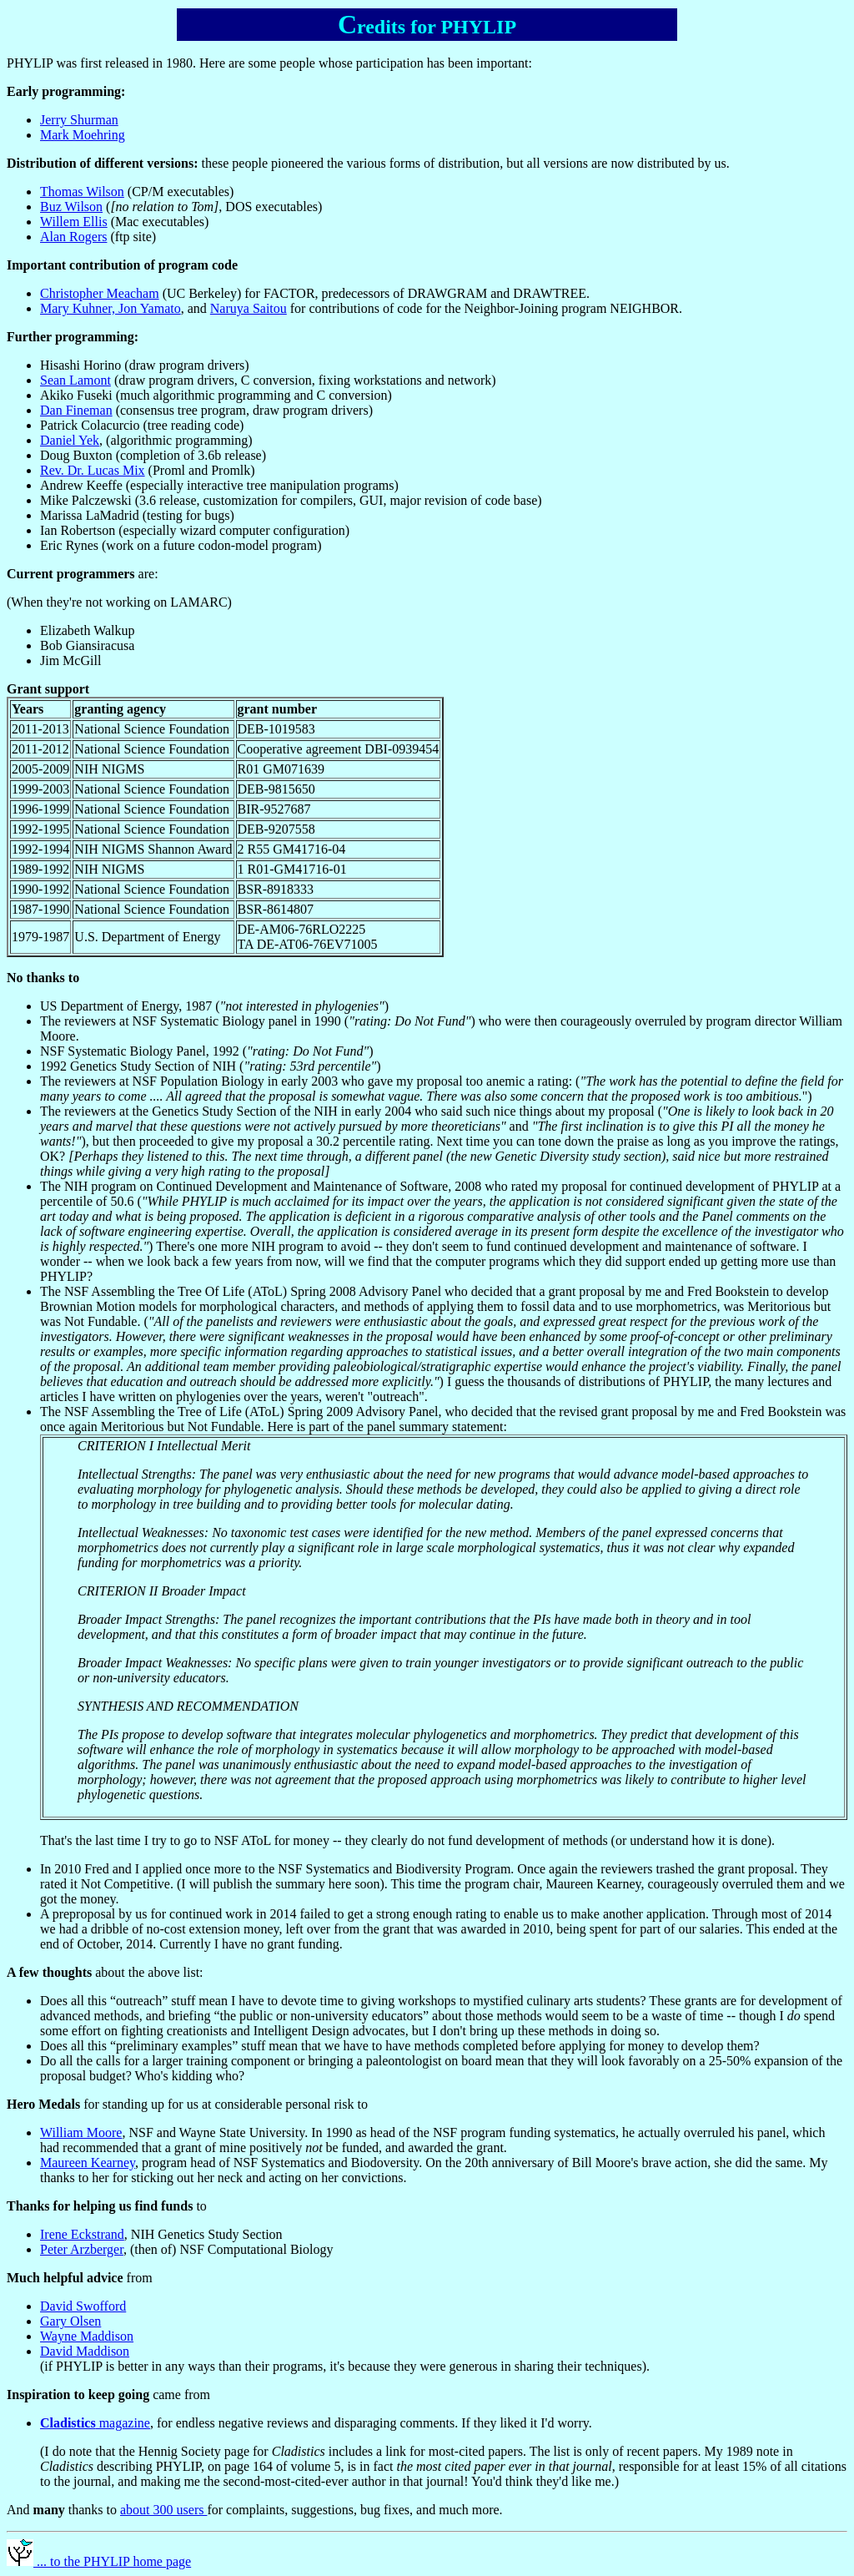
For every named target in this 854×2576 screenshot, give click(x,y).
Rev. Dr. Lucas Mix (92, 470)
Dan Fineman (76, 410)
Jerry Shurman (79, 120)
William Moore (81, 2132)
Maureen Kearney (87, 2162)
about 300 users (163, 2510)
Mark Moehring (82, 135)
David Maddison (84, 2351)
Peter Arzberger (81, 2249)
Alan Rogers (73, 236)
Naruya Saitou (248, 308)
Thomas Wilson (82, 191)
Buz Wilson (71, 206)
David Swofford (83, 2306)
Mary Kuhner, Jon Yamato (110, 308)
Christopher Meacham (99, 293)
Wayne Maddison (86, 2336)
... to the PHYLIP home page (99, 2561)
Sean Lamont (75, 380)
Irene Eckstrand (82, 2234)
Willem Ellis (74, 221)
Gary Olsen (70, 2321)
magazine (95, 2423)
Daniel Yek (69, 440)
